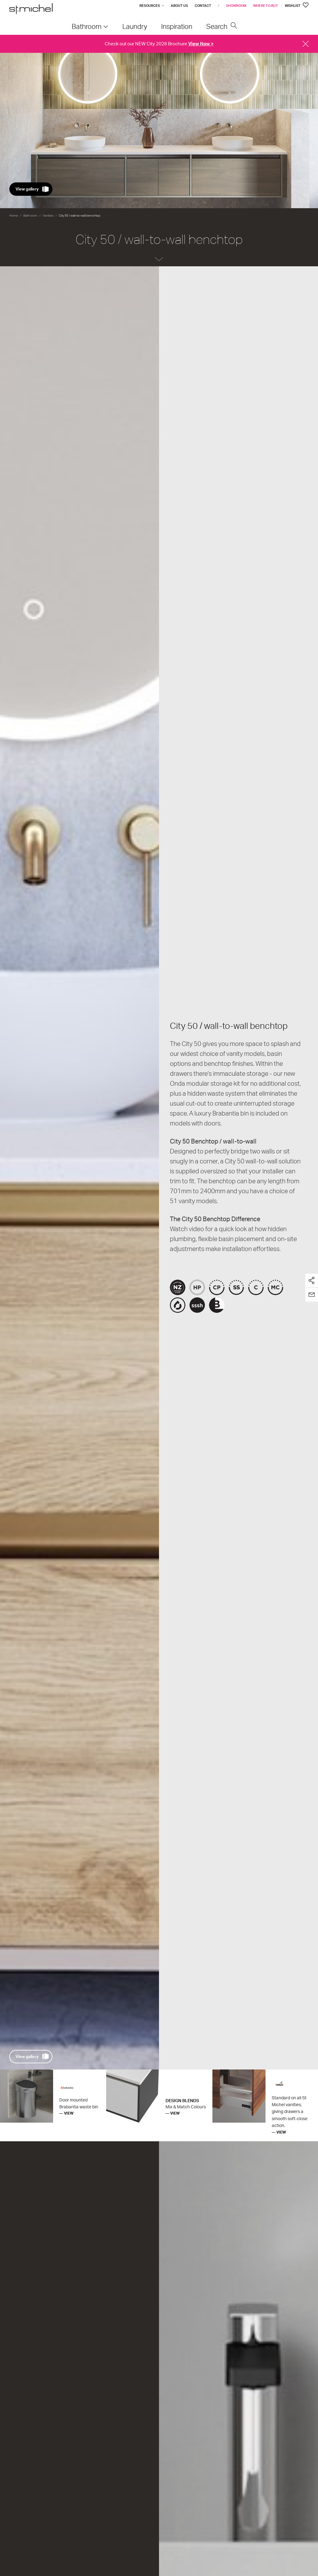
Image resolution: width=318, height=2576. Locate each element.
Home (13, 215)
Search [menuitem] (221, 26)
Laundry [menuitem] (134, 26)
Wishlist (297, 5)
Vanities (48, 215)
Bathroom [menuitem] (87, 26)
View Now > (201, 44)
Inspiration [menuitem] (176, 26)
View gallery (27, 188)
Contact (203, 5)
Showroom (236, 5)
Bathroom (30, 215)
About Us (179, 5)
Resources (149, 5)
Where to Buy (265, 5)
